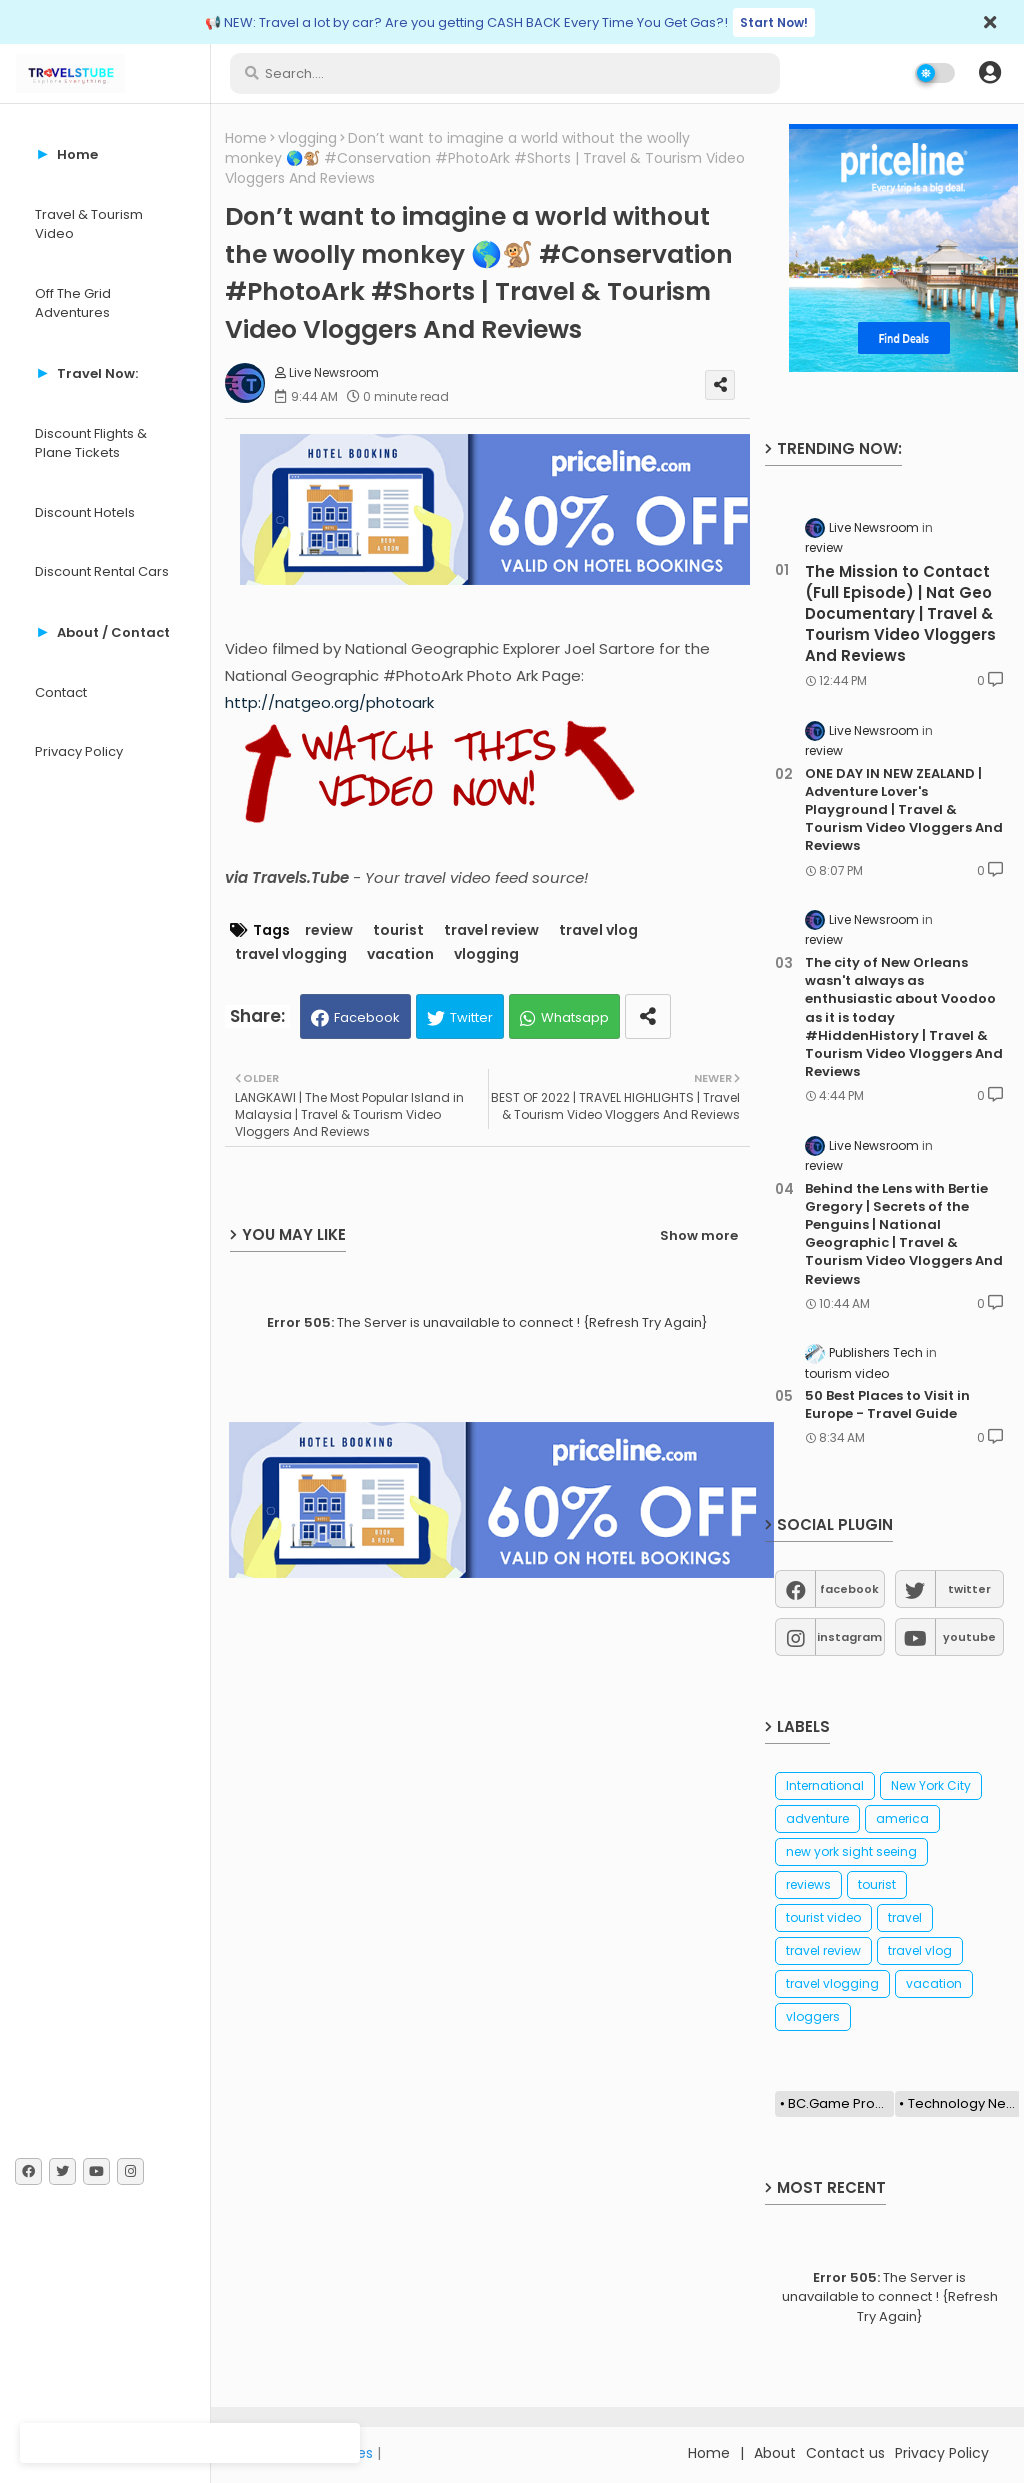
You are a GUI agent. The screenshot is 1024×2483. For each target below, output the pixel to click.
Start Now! (774, 22)
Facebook (367, 1017)
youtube (969, 1637)
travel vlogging (291, 954)
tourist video (823, 1917)
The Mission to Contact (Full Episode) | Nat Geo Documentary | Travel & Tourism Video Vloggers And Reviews (900, 613)
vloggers (813, 2016)
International (825, 1785)
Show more (699, 1235)
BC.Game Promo (841, 2103)
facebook (849, 1589)
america (902, 1818)
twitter (969, 1589)
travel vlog (598, 930)
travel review (491, 930)
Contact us (845, 2453)
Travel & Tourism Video (89, 224)
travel (905, 1917)
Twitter (471, 1017)
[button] (990, 73)
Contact (61, 692)
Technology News (964, 2103)
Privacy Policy (79, 751)
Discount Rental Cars (102, 571)
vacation (400, 954)
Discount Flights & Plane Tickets (91, 443)
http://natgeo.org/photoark (329, 702)
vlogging (307, 138)
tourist (398, 930)
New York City (931, 1785)
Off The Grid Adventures (73, 303)
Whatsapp (575, 1017)
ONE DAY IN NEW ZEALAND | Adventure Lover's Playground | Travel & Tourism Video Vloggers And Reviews (904, 810)
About (775, 2453)
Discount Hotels (85, 512)
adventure (817, 1818)
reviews (808, 1884)
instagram (849, 1637)
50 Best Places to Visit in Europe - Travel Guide (887, 1405)
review (329, 930)
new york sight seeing (851, 1851)
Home (246, 138)
